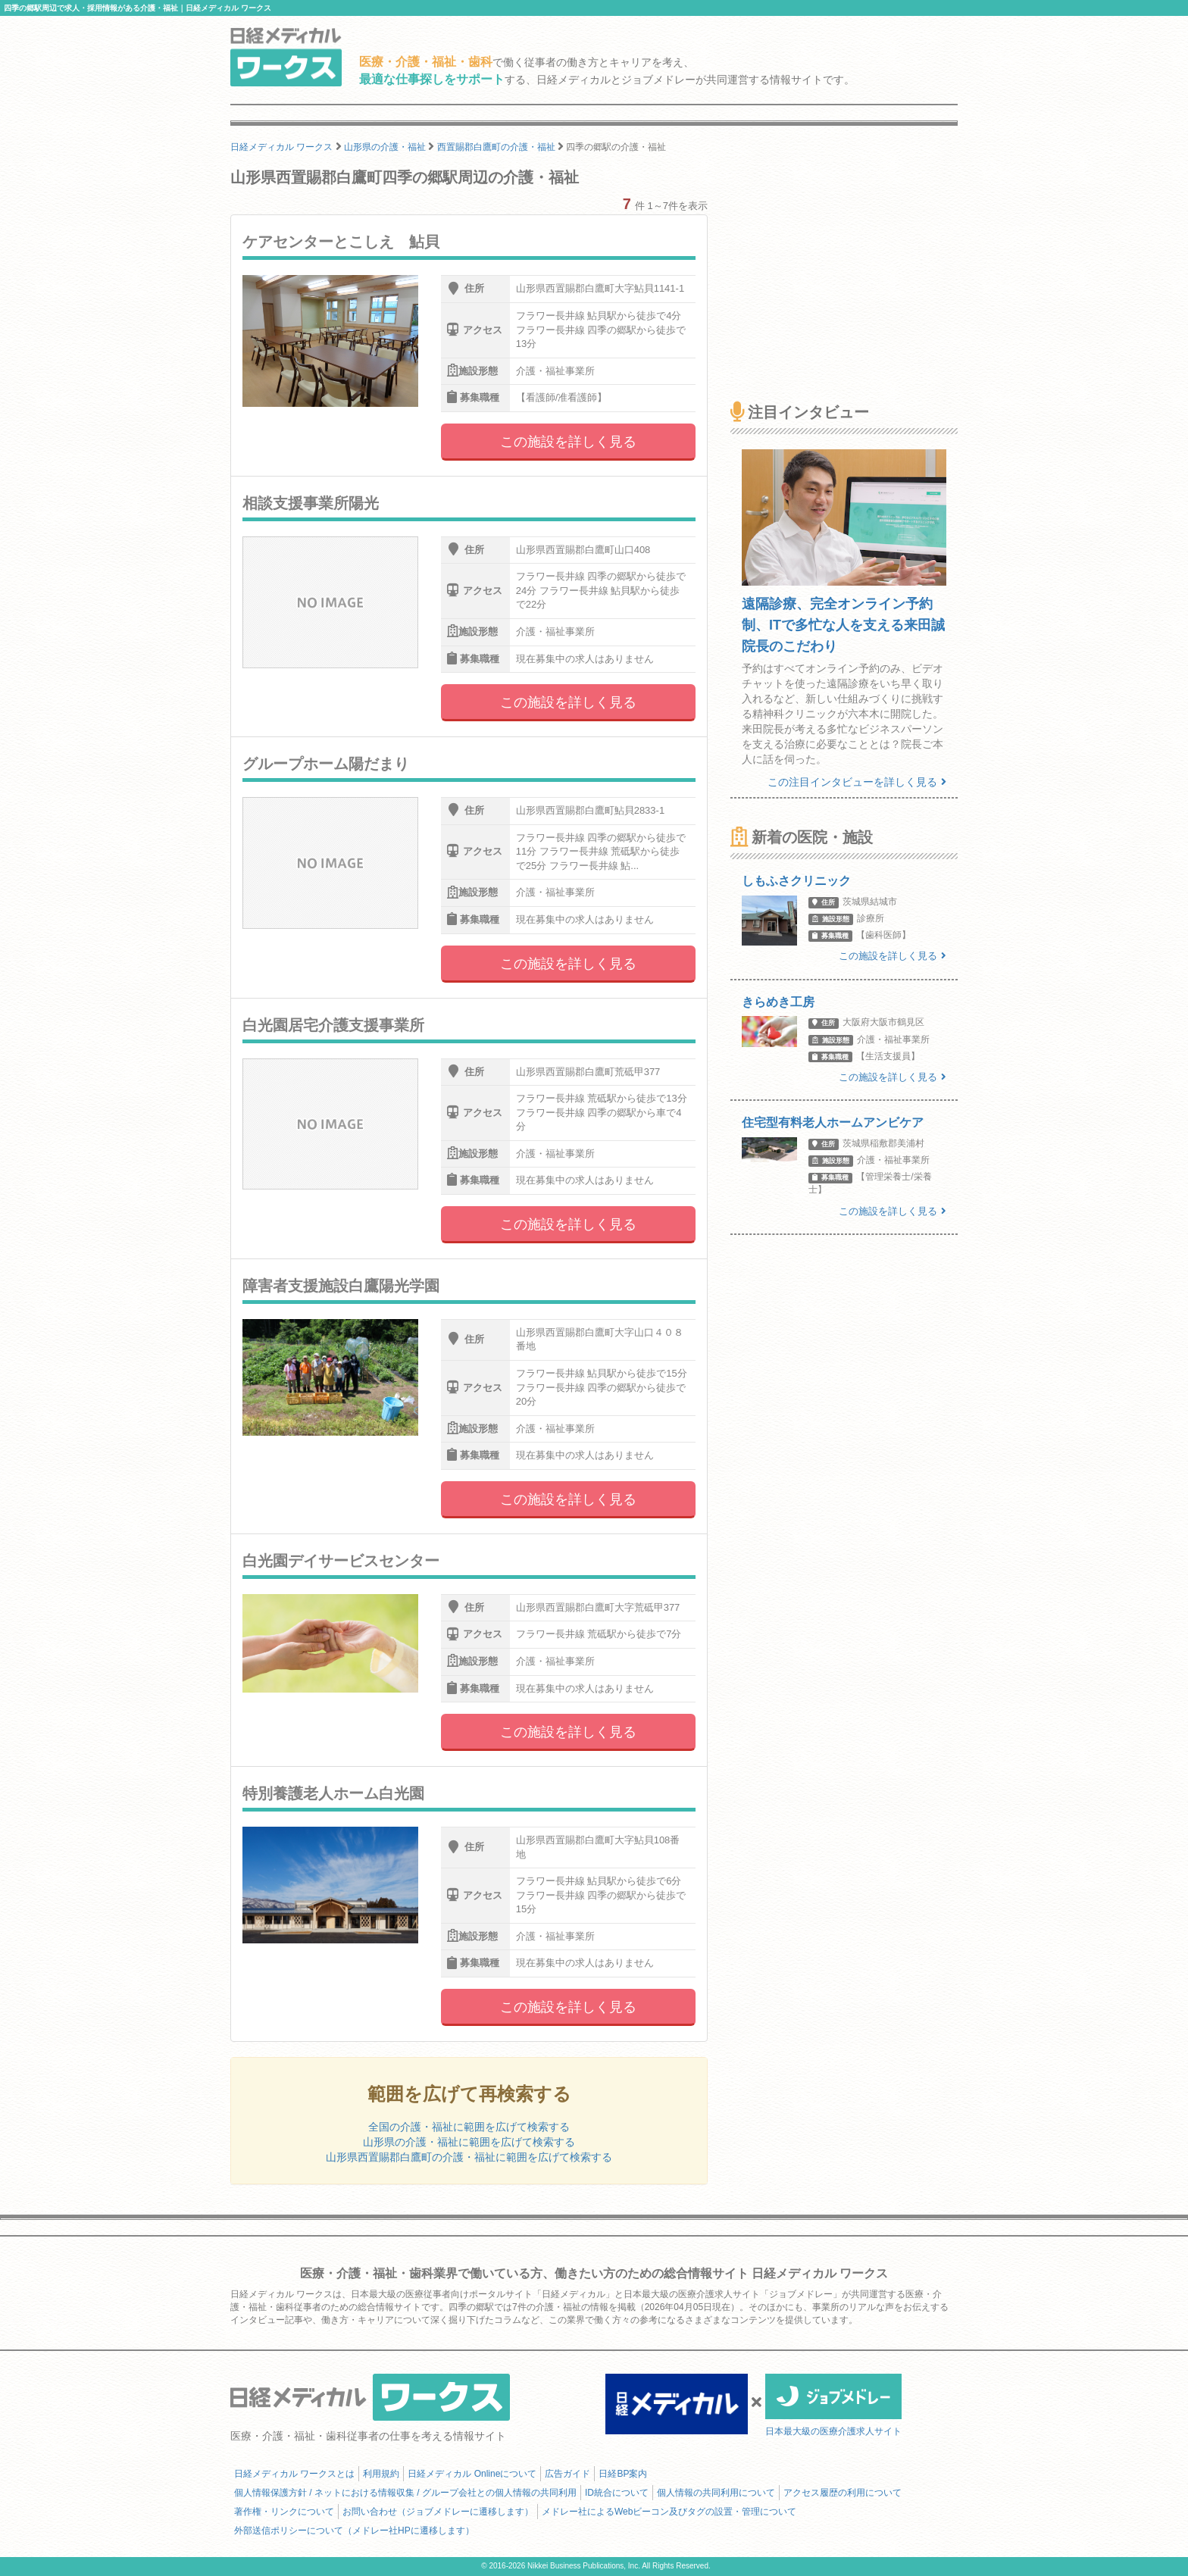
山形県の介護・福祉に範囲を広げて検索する (469, 2142)
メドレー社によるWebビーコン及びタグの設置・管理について (669, 2511)
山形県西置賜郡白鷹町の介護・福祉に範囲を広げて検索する (469, 2157)
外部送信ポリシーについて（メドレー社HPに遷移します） (354, 2530)
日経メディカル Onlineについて (472, 2473)
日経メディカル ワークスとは (294, 2473)
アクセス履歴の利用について (842, 2492)
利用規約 (381, 2473)
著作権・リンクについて (284, 2511)
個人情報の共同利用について (716, 2492)
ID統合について (617, 2492)
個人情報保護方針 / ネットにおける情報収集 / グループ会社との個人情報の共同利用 (405, 2492)
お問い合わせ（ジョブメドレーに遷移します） (437, 2511)
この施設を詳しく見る (568, 441)
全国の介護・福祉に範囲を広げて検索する (469, 2127)
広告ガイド (567, 2473)
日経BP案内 (623, 2473)
